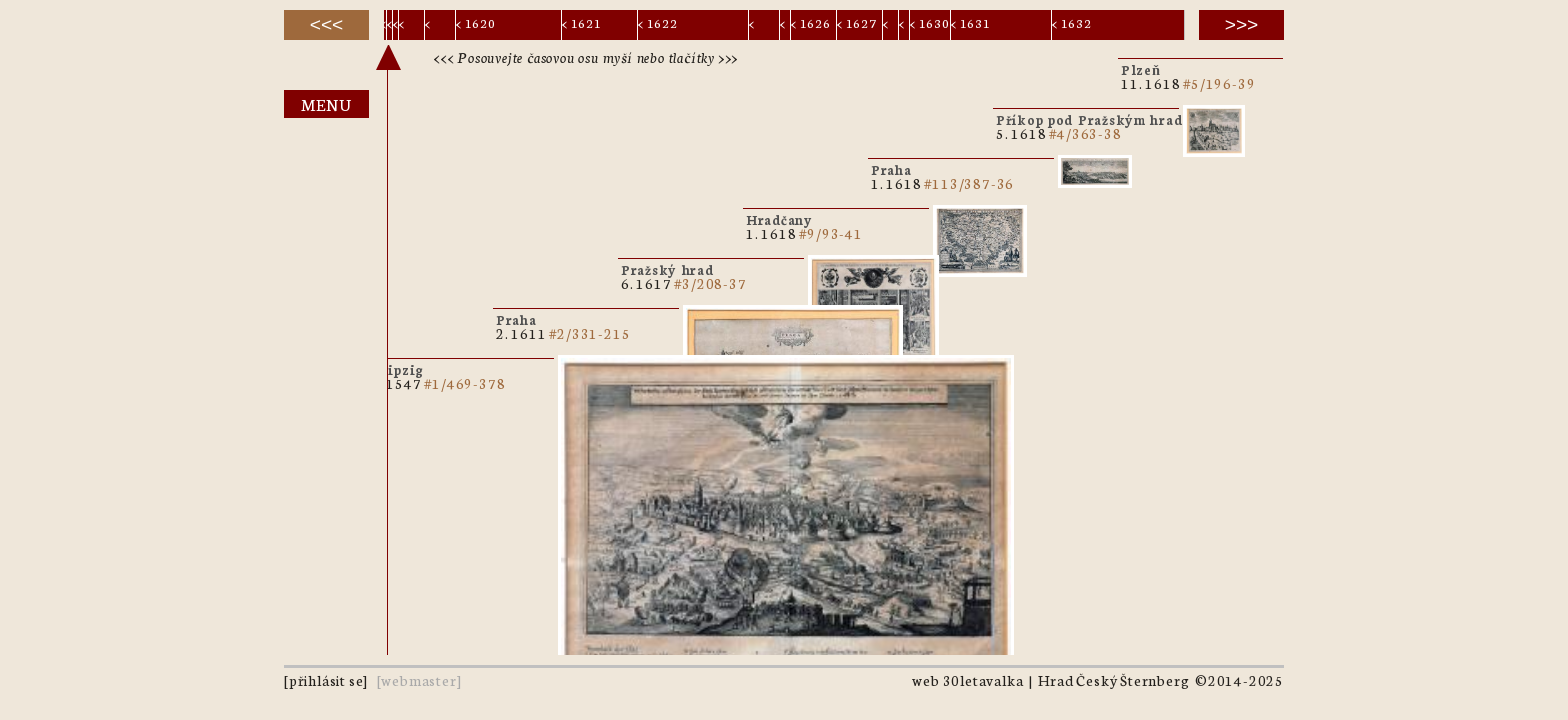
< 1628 (887, 26)
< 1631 (971, 22)
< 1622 (658, 22)
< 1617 (396, 26)
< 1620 (476, 22)
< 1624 (784, 26)
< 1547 (384, 26)
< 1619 (436, 26)
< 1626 (811, 22)
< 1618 (410, 26)
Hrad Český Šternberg (1113, 680)
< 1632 (1072, 22)
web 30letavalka (967, 680)
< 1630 (930, 22)
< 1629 (903, 26)
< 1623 (760, 26)
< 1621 (582, 22)
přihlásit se (326, 680)
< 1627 (857, 22)
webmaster (418, 680)
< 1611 (390, 26)
